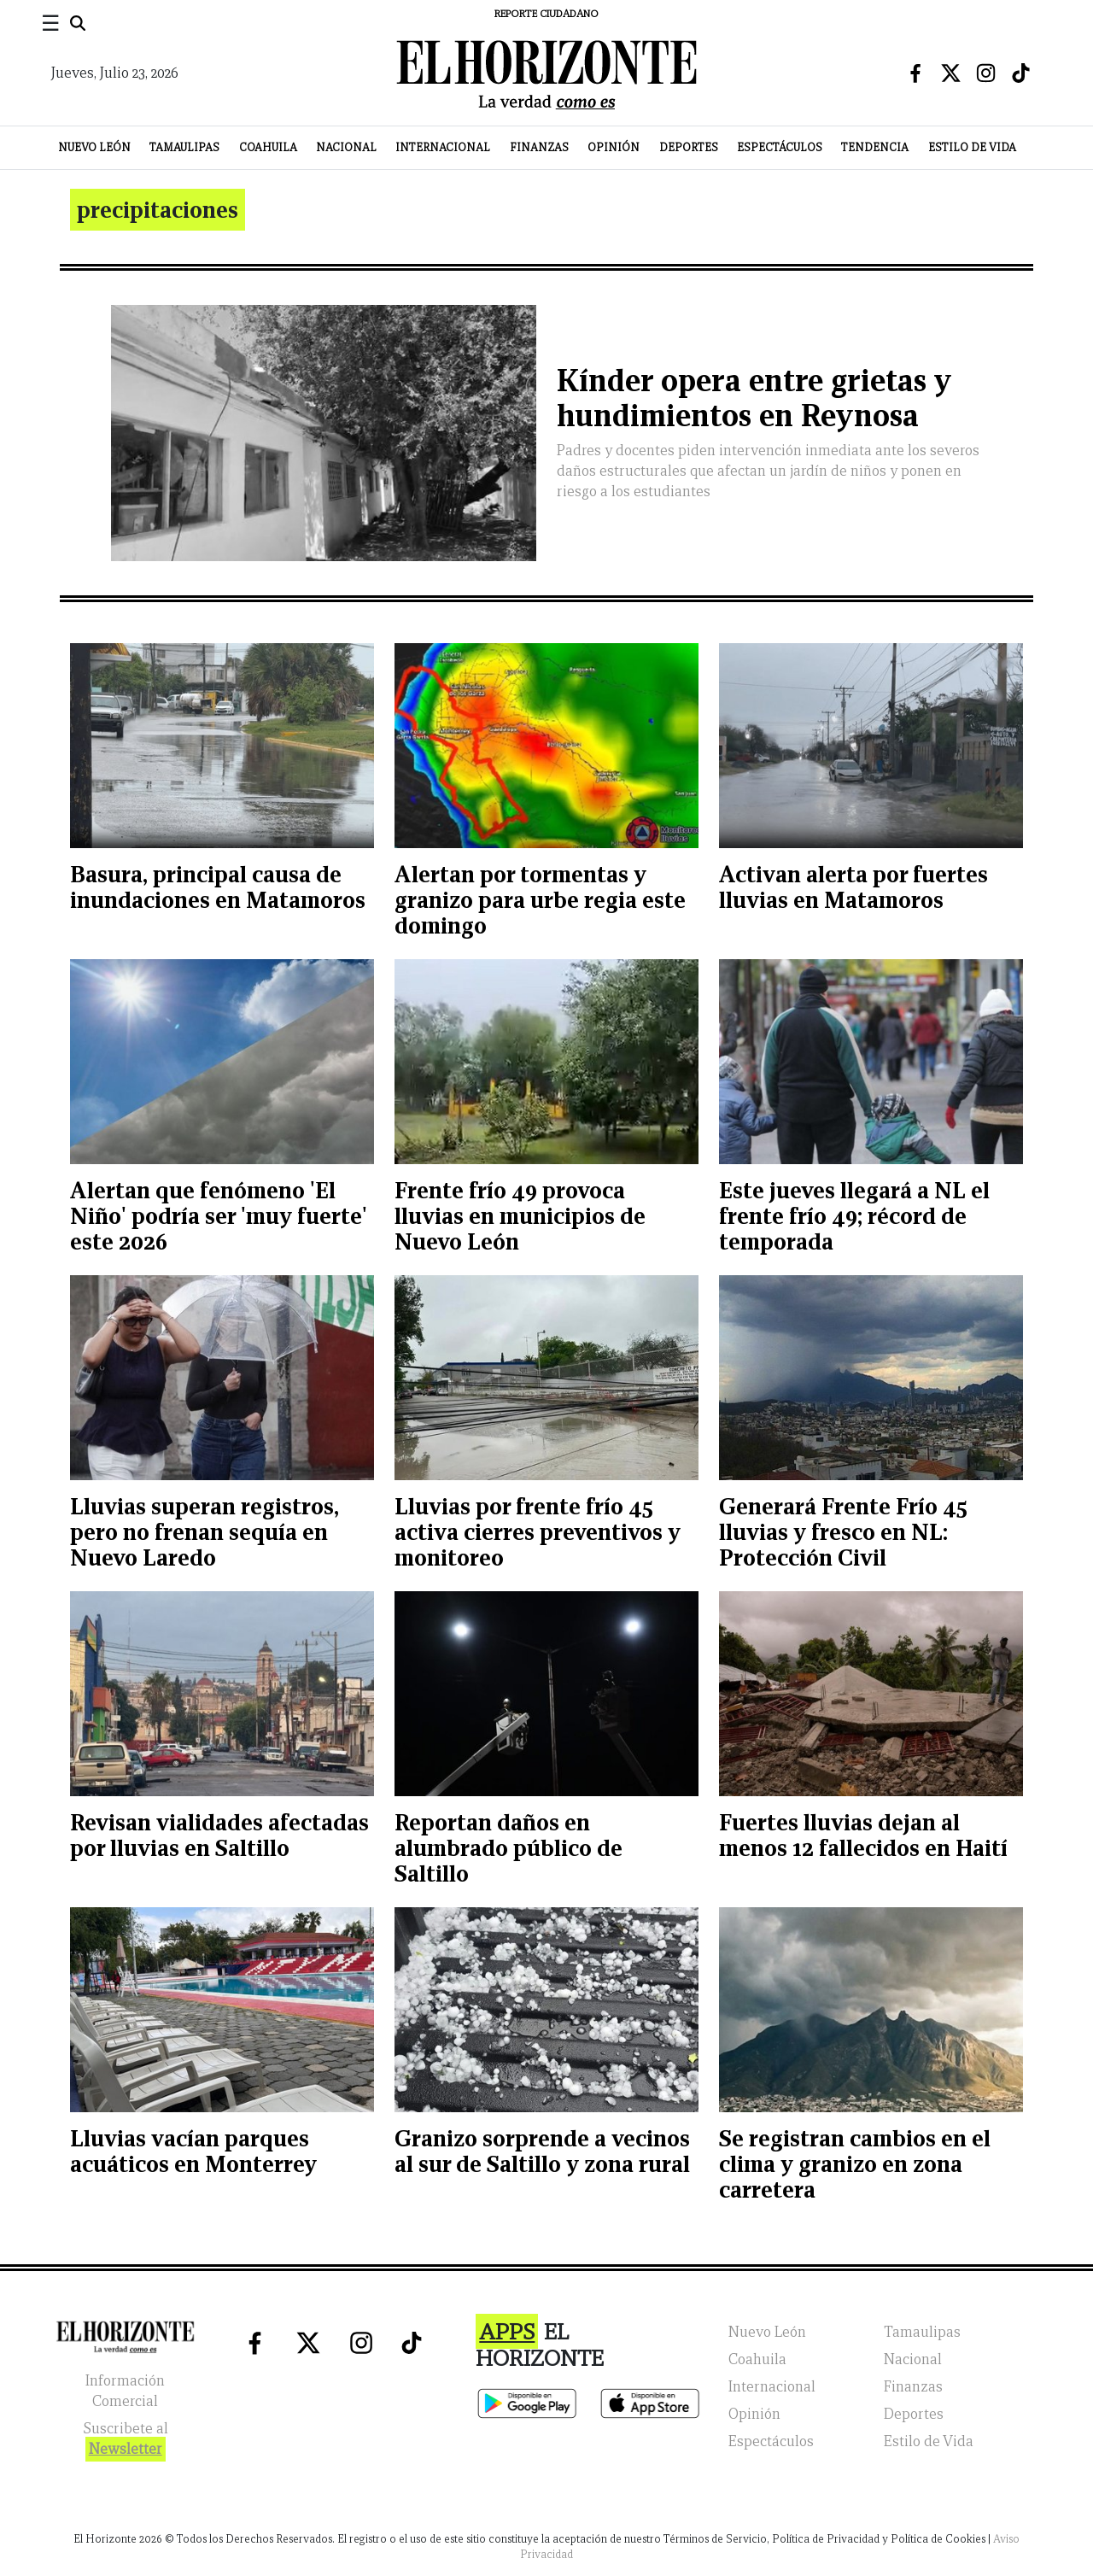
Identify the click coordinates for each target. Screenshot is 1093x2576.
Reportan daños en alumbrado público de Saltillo (508, 1848)
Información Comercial (125, 2391)
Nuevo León (94, 147)
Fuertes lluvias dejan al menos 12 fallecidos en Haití (863, 1835)
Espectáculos (779, 147)
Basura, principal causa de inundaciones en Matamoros (217, 887)
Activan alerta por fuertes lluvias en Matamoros (853, 887)
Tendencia (875, 147)
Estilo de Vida (972, 147)
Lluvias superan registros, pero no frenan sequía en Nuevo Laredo (204, 1532)
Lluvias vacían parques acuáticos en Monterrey (193, 2151)
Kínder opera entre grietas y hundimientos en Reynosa (754, 398)
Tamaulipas (184, 147)
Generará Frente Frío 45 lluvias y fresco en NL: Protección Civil (843, 1532)
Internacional (442, 147)
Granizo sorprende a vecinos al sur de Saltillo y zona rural (542, 2151)
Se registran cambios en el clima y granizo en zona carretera (855, 2164)
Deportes (688, 147)
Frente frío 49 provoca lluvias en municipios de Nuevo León (520, 1216)
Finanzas (539, 147)
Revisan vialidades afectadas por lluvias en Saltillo (219, 1835)
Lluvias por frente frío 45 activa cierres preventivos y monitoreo (538, 1532)
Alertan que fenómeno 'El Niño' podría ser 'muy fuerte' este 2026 (218, 1216)
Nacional (346, 147)
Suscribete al (125, 2441)
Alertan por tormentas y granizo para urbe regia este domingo (540, 900)
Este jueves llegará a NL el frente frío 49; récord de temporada (854, 1216)
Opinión (613, 147)
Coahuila (268, 147)
